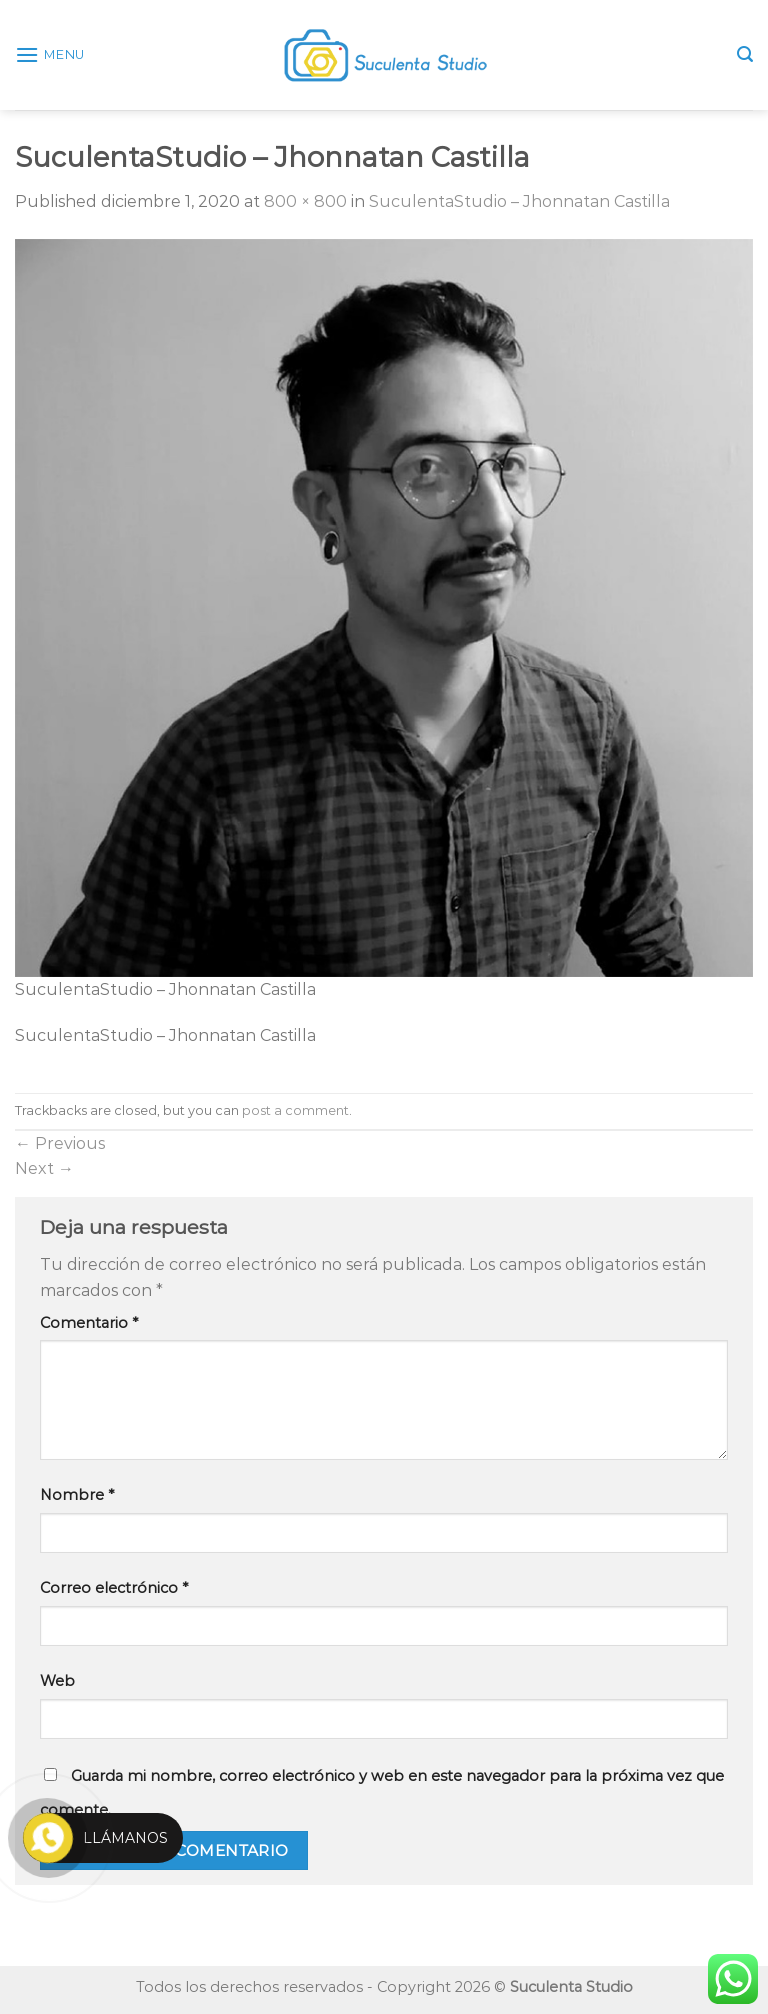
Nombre (77, 1495)
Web (57, 1681)
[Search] (745, 54)
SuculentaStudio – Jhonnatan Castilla (519, 201)
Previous (60, 1143)
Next (44, 1168)
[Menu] (50, 54)
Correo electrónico (114, 1588)
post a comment (295, 1110)
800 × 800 (305, 201)
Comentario (89, 1323)
